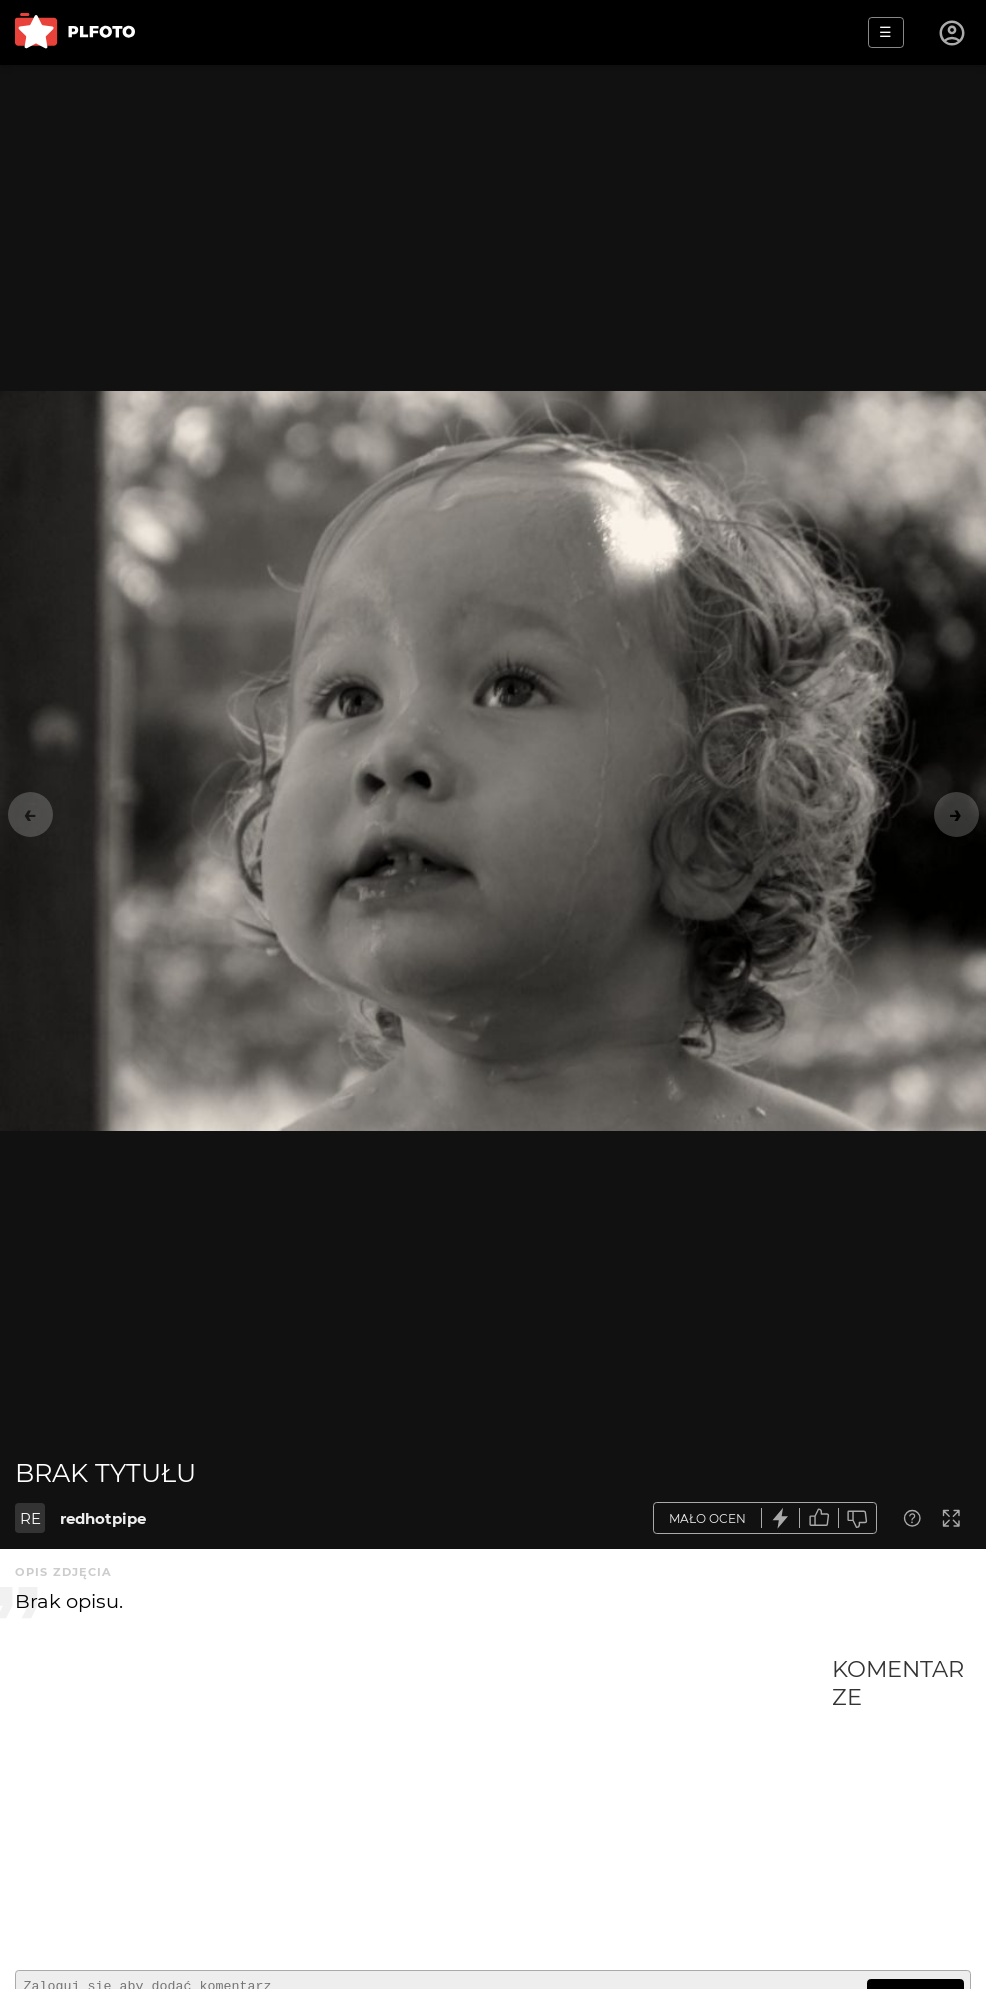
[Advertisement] (423, 1805)
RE (30, 1518)
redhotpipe (103, 1518)
